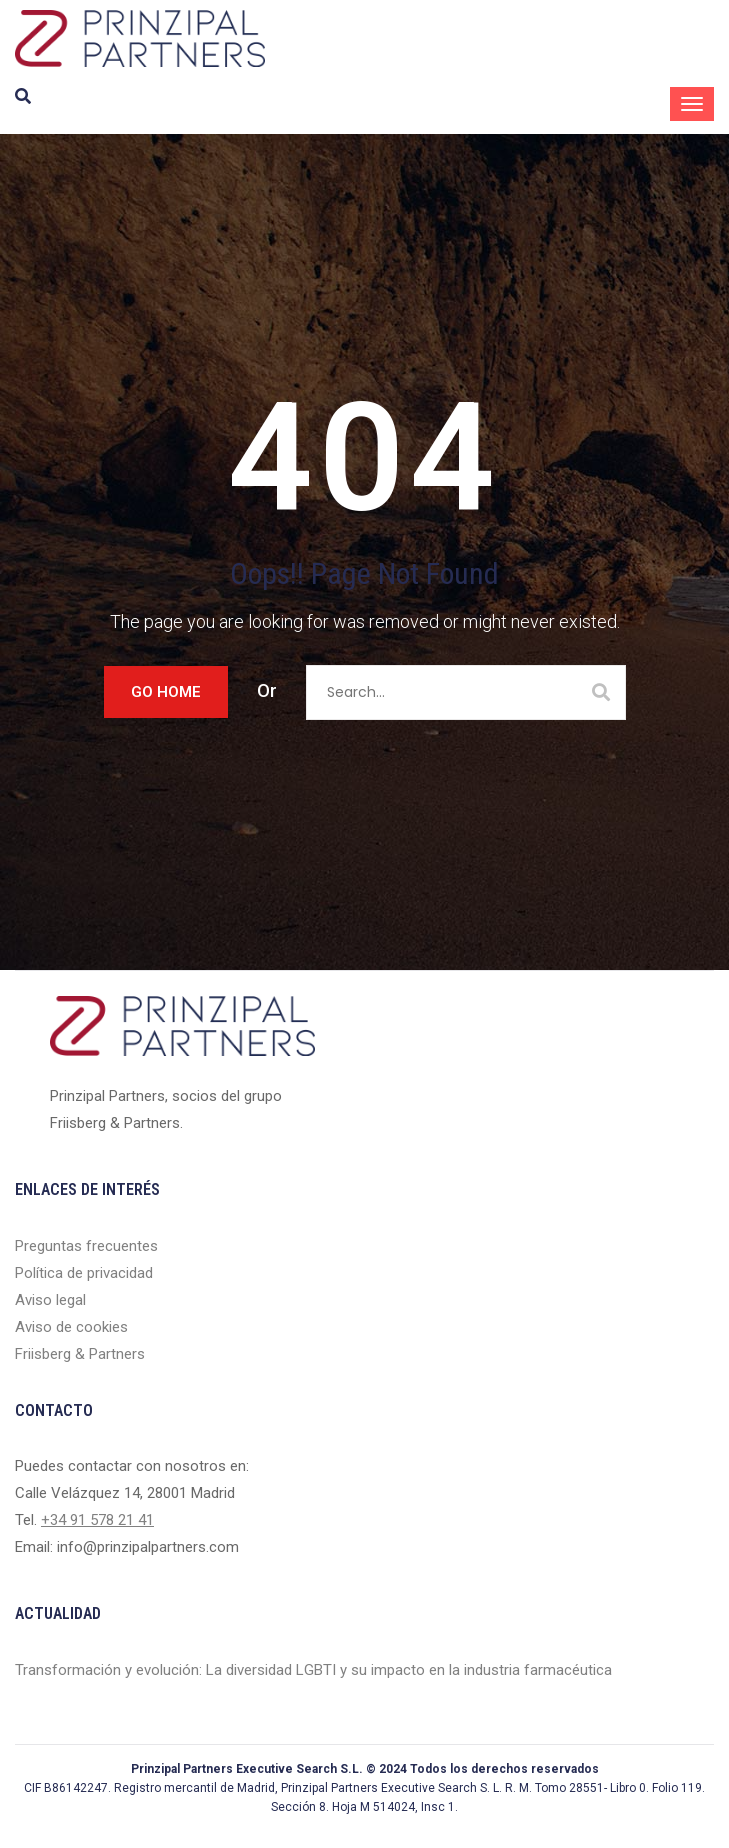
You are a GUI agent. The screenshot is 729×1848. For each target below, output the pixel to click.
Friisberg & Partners (80, 1354)
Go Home (166, 692)
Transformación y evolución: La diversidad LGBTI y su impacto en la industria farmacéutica (313, 1670)
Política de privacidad (84, 1273)
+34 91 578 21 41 (97, 1520)
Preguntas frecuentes (86, 1246)
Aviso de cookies (71, 1327)
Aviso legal (50, 1300)
